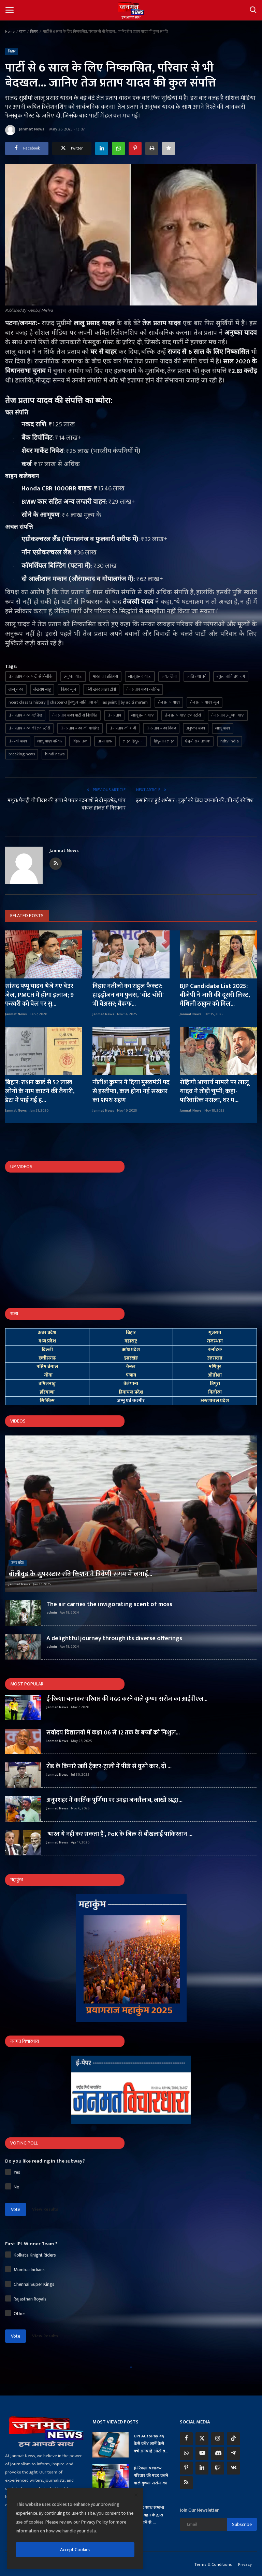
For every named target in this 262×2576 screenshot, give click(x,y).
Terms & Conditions (213, 2564)
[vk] (233, 2468)
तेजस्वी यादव (18, 741)
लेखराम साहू (42, 689)
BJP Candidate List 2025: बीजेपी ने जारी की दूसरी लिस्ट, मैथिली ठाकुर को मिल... (215, 995)
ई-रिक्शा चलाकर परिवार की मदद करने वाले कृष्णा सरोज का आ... (151, 2479)
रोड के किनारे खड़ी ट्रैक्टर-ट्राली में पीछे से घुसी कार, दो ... (109, 1766)
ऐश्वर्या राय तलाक (197, 741)
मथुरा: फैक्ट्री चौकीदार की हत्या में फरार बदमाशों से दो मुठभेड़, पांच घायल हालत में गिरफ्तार (67, 804)
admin (51, 1612)
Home (10, 32)
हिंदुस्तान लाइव (164, 741)
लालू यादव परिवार (49, 741)
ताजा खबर (105, 741)
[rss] (186, 2482)
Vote (15, 2209)
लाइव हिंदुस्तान (133, 741)
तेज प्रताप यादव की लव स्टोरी (29, 728)
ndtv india (229, 741)
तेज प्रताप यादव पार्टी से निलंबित (31, 676)
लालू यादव (16, 689)
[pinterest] (186, 2468)
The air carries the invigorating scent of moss (109, 1604)
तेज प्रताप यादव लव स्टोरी (183, 715)
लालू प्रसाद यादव (139, 676)
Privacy (245, 2564)
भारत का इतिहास (105, 676)
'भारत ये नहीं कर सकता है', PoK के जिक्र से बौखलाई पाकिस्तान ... (119, 1834)
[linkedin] (201, 2468)
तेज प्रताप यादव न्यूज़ (204, 702)
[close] (136, 2495)
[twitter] (201, 2438)
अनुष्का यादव (73, 676)
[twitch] (217, 2468)
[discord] (217, 2453)
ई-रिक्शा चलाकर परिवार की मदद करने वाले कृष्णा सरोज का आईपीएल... (126, 1699)
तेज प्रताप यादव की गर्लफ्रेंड (79, 728)
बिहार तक (80, 741)
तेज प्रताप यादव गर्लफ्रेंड (143, 689)
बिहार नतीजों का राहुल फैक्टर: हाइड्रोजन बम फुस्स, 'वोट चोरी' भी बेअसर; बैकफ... (128, 995)
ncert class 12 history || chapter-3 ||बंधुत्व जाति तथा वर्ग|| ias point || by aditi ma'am (78, 702)
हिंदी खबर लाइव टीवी (101, 689)
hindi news (54, 754)
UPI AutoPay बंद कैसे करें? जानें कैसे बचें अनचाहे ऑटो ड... (151, 2443)
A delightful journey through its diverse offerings (114, 1638)
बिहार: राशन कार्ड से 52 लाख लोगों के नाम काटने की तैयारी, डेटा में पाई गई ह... (40, 1091)
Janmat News (24, 130)
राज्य (22, 32)
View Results (45, 2209)
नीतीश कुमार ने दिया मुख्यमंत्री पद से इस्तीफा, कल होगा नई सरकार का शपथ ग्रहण (131, 1091)
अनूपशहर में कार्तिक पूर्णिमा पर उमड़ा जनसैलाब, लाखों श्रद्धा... (114, 1800)
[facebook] (186, 2438)
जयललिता (169, 676)
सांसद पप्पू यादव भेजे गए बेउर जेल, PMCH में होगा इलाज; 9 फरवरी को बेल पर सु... (39, 995)
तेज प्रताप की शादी (123, 728)
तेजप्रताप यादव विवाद (161, 728)
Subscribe (242, 2524)
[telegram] (233, 2453)
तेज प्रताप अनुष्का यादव (228, 715)
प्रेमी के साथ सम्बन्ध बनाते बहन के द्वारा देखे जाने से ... (149, 2515)
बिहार (34, 32)
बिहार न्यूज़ (68, 689)
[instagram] (217, 2438)
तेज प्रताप (114, 715)
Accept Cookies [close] (75, 2550)
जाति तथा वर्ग (196, 676)
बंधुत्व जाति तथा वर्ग (231, 676)
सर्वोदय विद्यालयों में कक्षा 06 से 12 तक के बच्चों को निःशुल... (113, 1733)
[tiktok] (233, 2438)
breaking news (22, 754)
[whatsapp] (186, 2453)
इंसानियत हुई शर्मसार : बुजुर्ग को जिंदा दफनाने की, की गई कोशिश (194, 800)
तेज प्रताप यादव (169, 702)
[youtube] (201, 2453)
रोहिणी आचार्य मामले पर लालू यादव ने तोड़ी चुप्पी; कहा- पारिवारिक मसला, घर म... (214, 1091)
